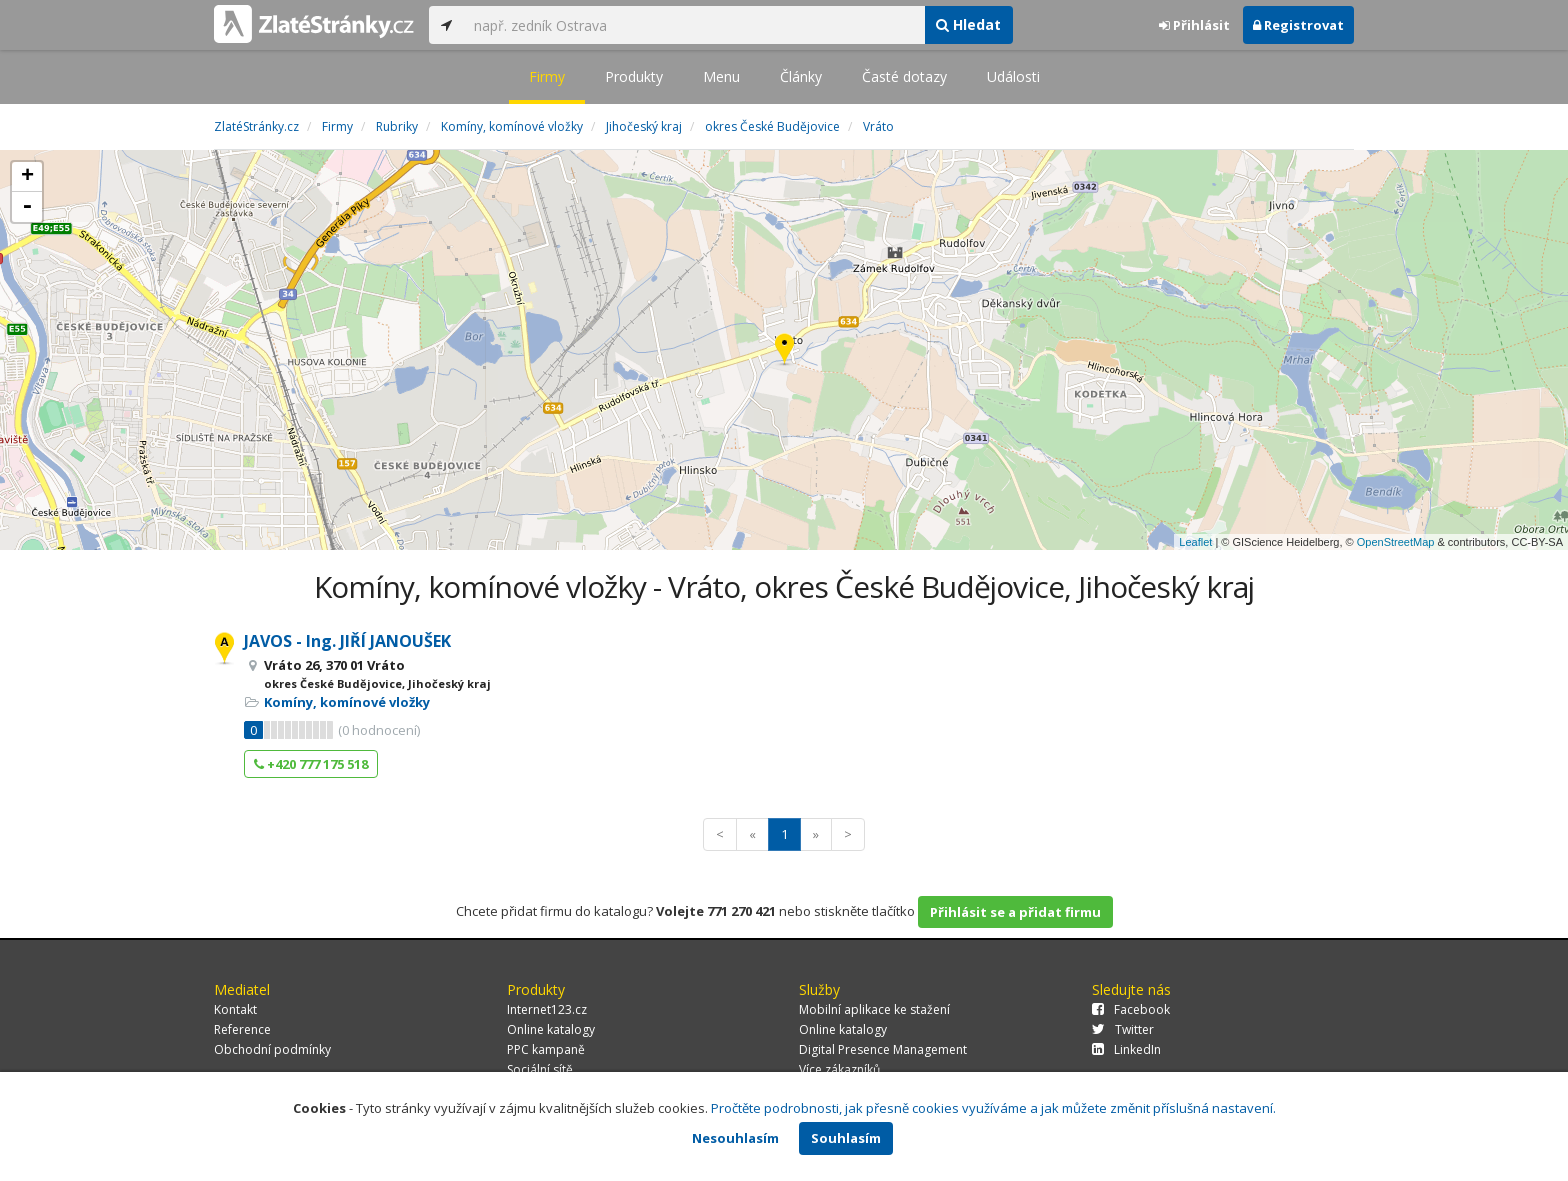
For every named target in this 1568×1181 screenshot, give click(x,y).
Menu (721, 76)
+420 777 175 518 (311, 764)
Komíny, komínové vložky (347, 702)
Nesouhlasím (735, 1138)
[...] (694, 25)
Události (1013, 76)
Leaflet (1195, 542)
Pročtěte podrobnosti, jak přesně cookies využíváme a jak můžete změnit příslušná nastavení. (993, 1108)
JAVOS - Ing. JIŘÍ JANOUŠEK (347, 641)
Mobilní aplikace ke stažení (874, 1009)
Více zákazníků (839, 1069)
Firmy (547, 76)
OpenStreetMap (1396, 542)
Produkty (634, 76)
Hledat (968, 24)
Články (801, 76)
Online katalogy (551, 1029)
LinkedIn (1126, 1049)
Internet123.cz (547, 1009)
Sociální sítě (540, 1069)
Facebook (1131, 1009)
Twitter (1123, 1029)
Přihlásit (1194, 25)
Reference (242, 1029)
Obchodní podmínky (272, 1049)
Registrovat (1298, 25)
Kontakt (235, 1009)
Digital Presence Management (883, 1049)
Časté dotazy (904, 76)
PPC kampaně (546, 1049)
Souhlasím (846, 1138)
